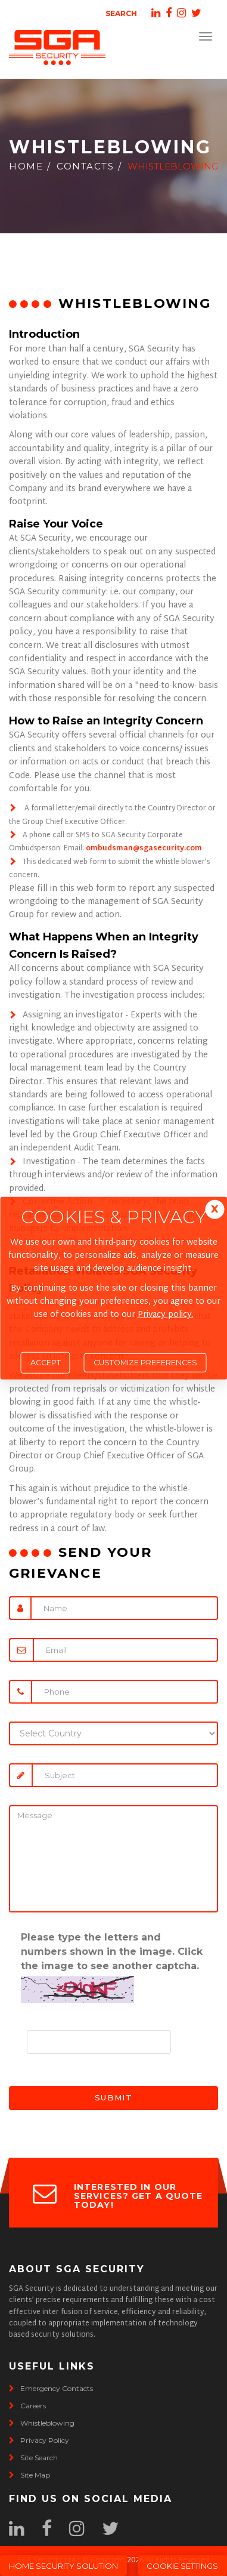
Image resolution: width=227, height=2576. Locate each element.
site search (33, 2457)
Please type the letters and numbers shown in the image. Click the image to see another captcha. (112, 1952)
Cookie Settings (182, 2566)
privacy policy (39, 2440)
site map (29, 2474)
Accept (45, 1362)
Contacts (85, 166)
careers (27, 2405)
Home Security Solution (63, 2566)
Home (26, 166)
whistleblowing (41, 2422)
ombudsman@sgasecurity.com (144, 848)
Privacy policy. (166, 1314)
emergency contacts (51, 2388)
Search (121, 13)
